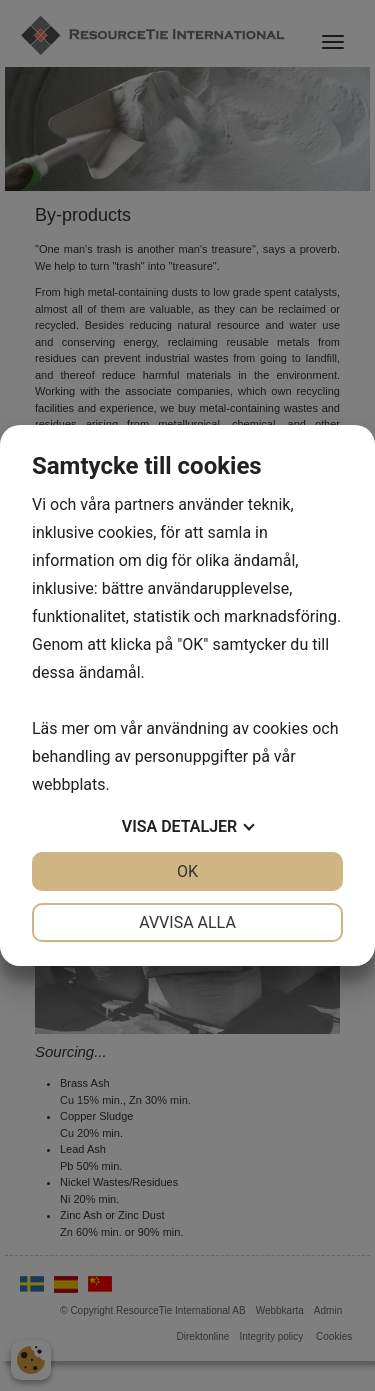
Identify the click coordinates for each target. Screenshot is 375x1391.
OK (187, 871)
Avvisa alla (187, 922)
